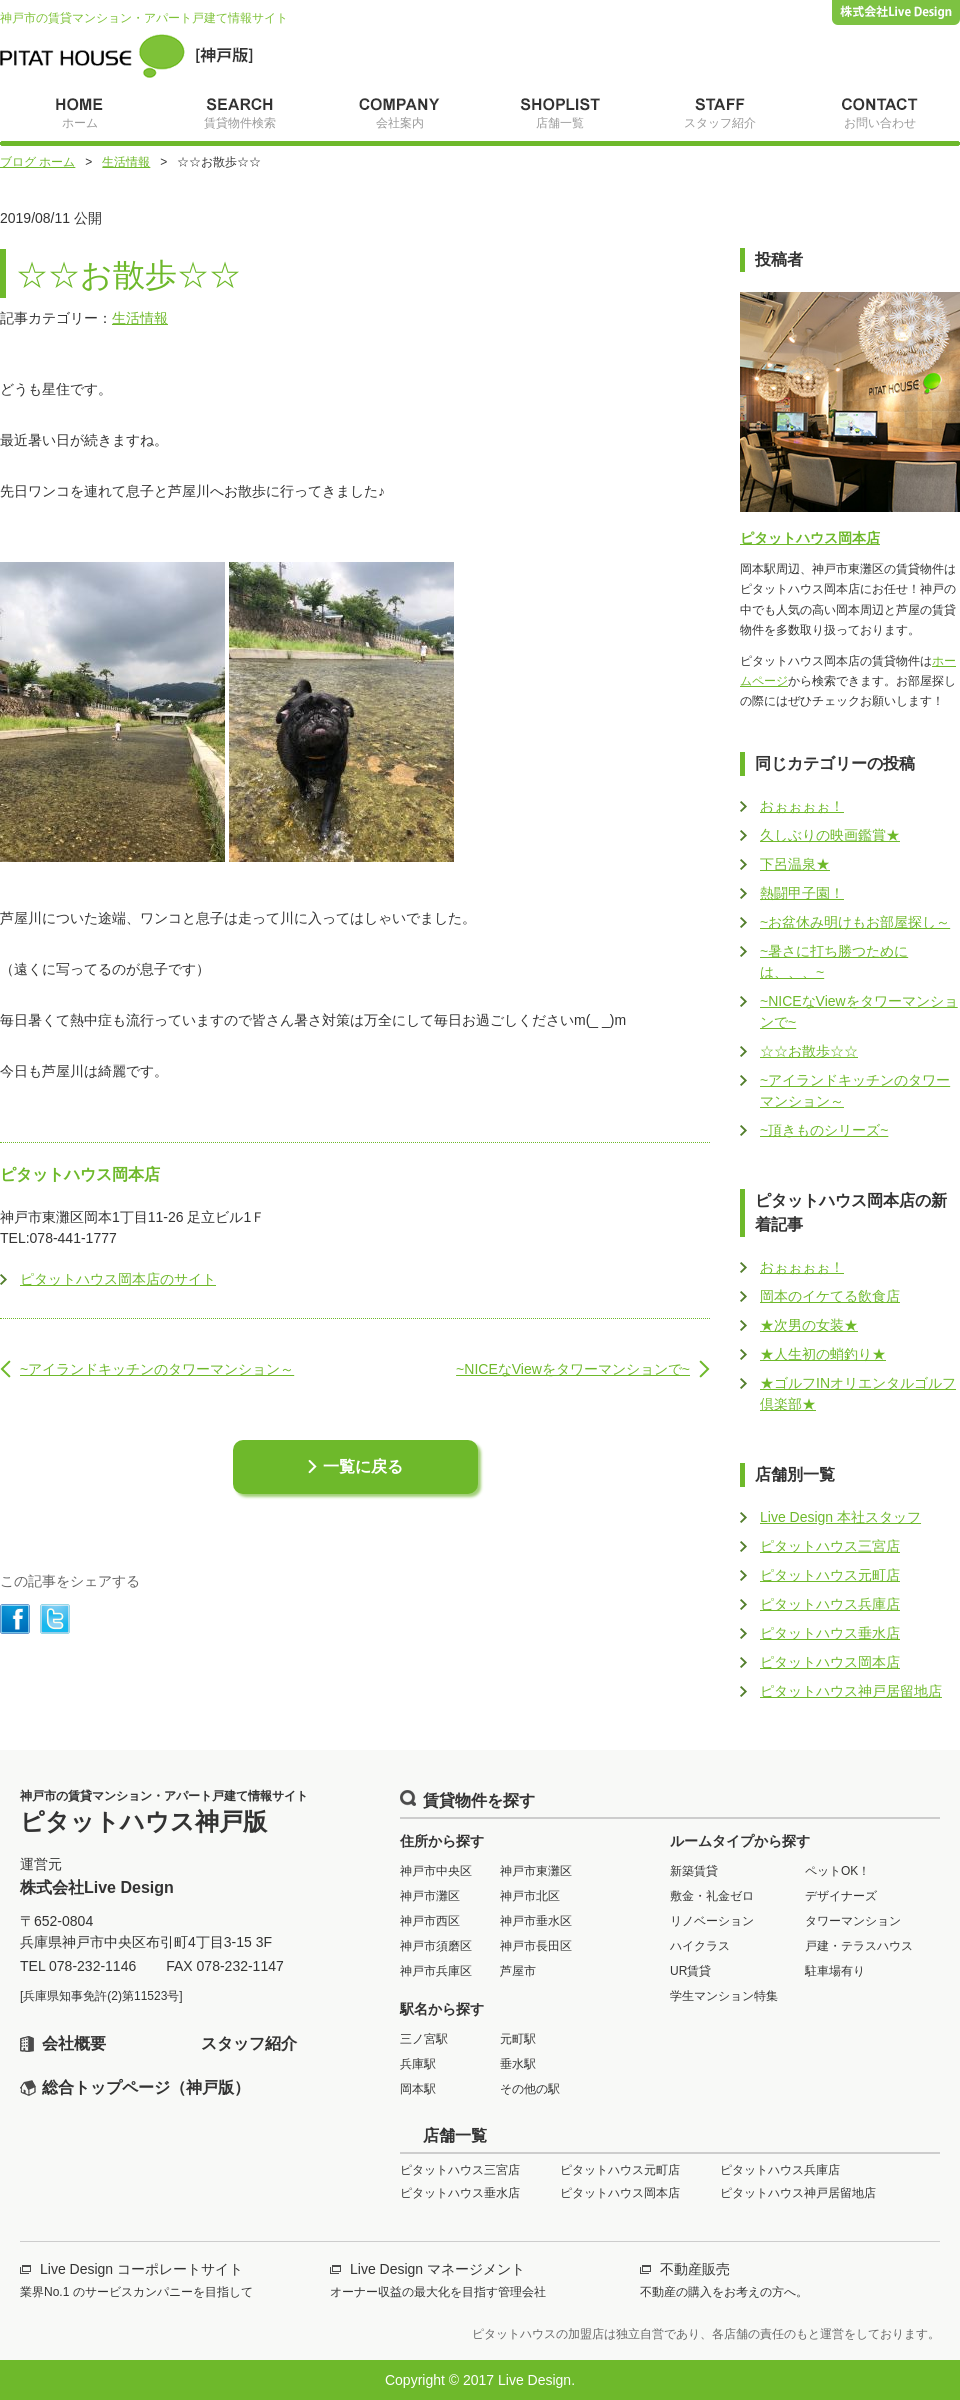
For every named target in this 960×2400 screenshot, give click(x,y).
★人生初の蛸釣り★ (823, 1354)
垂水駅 (518, 2064)
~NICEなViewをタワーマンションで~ (573, 1369)
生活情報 (140, 318)
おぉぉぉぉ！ (802, 806)
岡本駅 (418, 2089)
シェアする (15, 1619)
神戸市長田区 (536, 1946)
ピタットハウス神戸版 (126, 56)
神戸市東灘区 (536, 1871)
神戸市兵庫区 (436, 1971)
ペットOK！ (837, 1871)
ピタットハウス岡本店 (810, 538)
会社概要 (74, 2043)
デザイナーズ (841, 1896)
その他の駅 (530, 2089)
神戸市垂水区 (536, 1921)
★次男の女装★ (809, 1325)
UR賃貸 (690, 1971)
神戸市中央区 (436, 1871)
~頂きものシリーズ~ (824, 1130)
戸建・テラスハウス (859, 1946)
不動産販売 (695, 2269)
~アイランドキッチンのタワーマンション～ (157, 1369)
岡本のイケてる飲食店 (830, 1296)
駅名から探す (442, 2009)
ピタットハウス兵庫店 (830, 1604)
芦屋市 (518, 1971)
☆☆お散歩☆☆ (809, 1051)
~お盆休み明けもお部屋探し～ (855, 922)
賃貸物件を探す (479, 1800)
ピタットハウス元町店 (830, 1575)
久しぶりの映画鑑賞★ (830, 835)
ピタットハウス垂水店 (830, 1633)
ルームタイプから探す (740, 1841)
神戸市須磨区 (436, 1946)
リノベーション (712, 1921)
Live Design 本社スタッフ (840, 1517)
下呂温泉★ (795, 864)
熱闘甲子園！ (802, 893)
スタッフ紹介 (249, 2043)
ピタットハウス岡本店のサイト (118, 1279)
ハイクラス (700, 1946)
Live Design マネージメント (437, 2269)
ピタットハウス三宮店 (830, 1546)
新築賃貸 (694, 1871)
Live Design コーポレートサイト (141, 2269)
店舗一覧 (455, 2135)
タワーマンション (853, 1921)
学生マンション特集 (724, 1996)
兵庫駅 (418, 2064)
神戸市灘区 (430, 1896)
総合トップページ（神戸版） (146, 2087)
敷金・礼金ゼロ (712, 1896)
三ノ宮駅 (424, 2039)
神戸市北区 (530, 1896)
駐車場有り (835, 1971)
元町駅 (518, 2039)
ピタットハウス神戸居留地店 (851, 1691)
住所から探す (442, 1841)
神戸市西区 (430, 1921)
